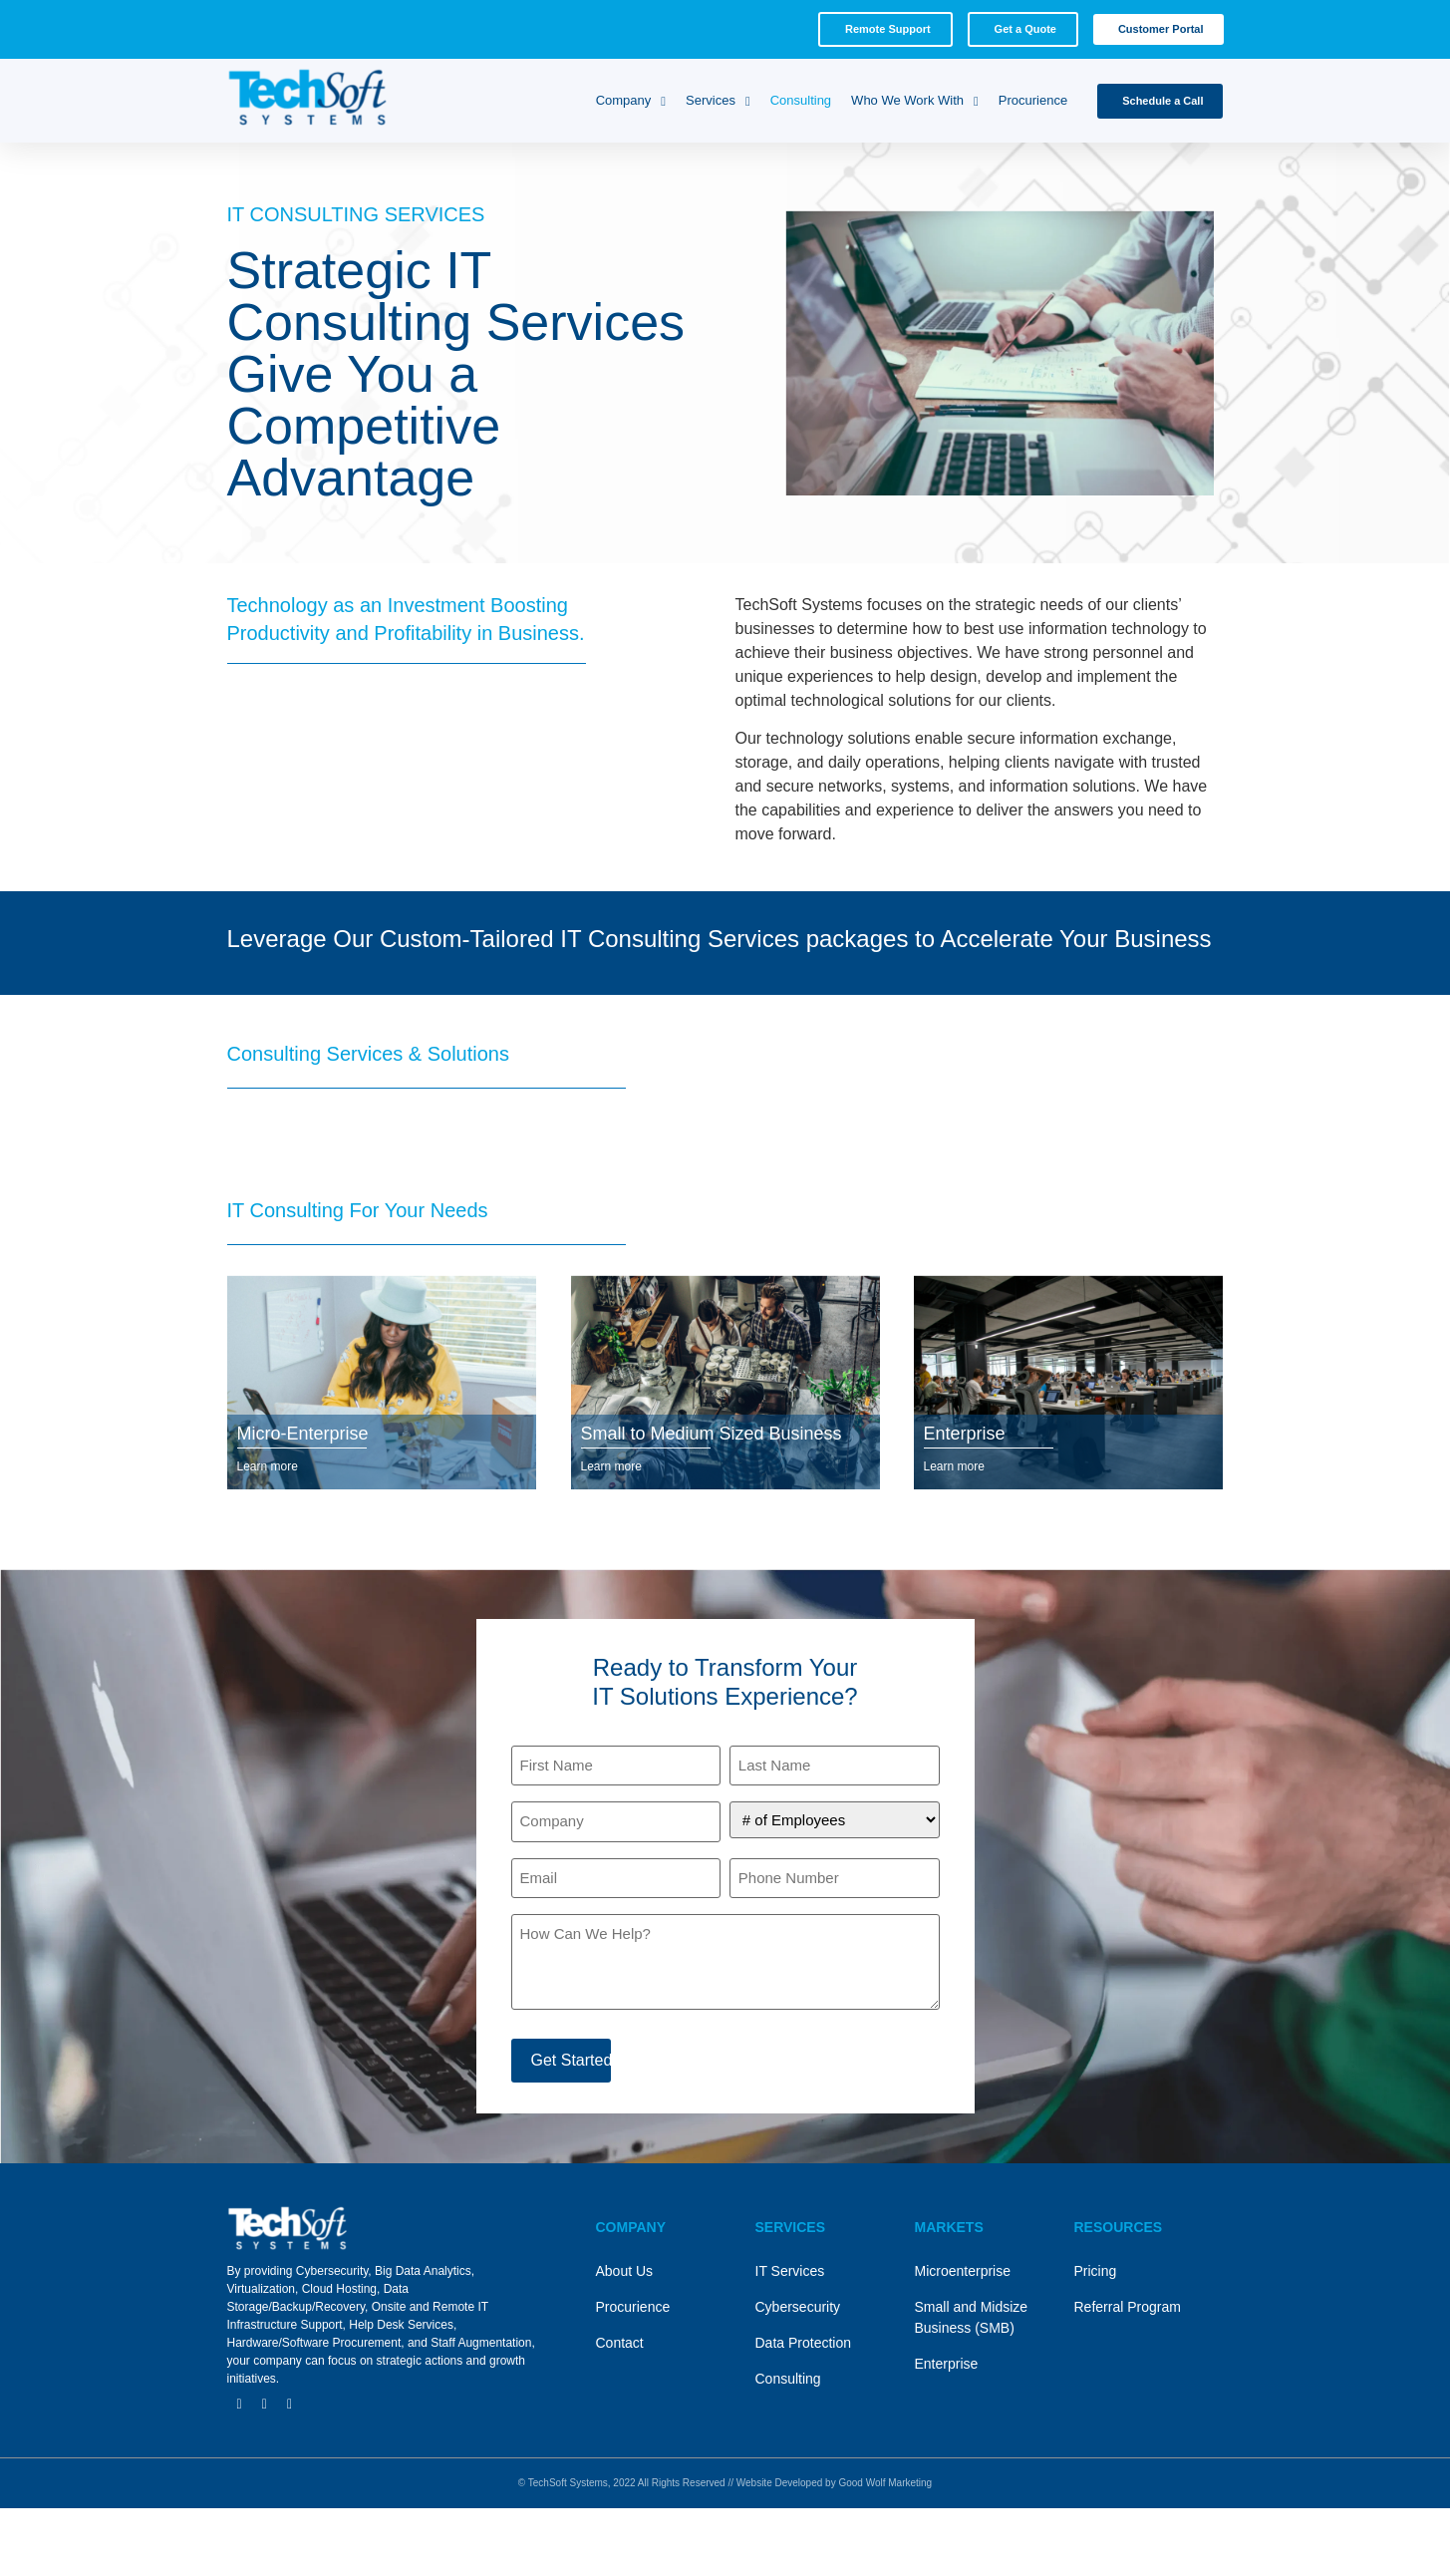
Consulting (800, 100)
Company (631, 101)
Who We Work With (915, 101)
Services (718, 101)
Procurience (1033, 100)
